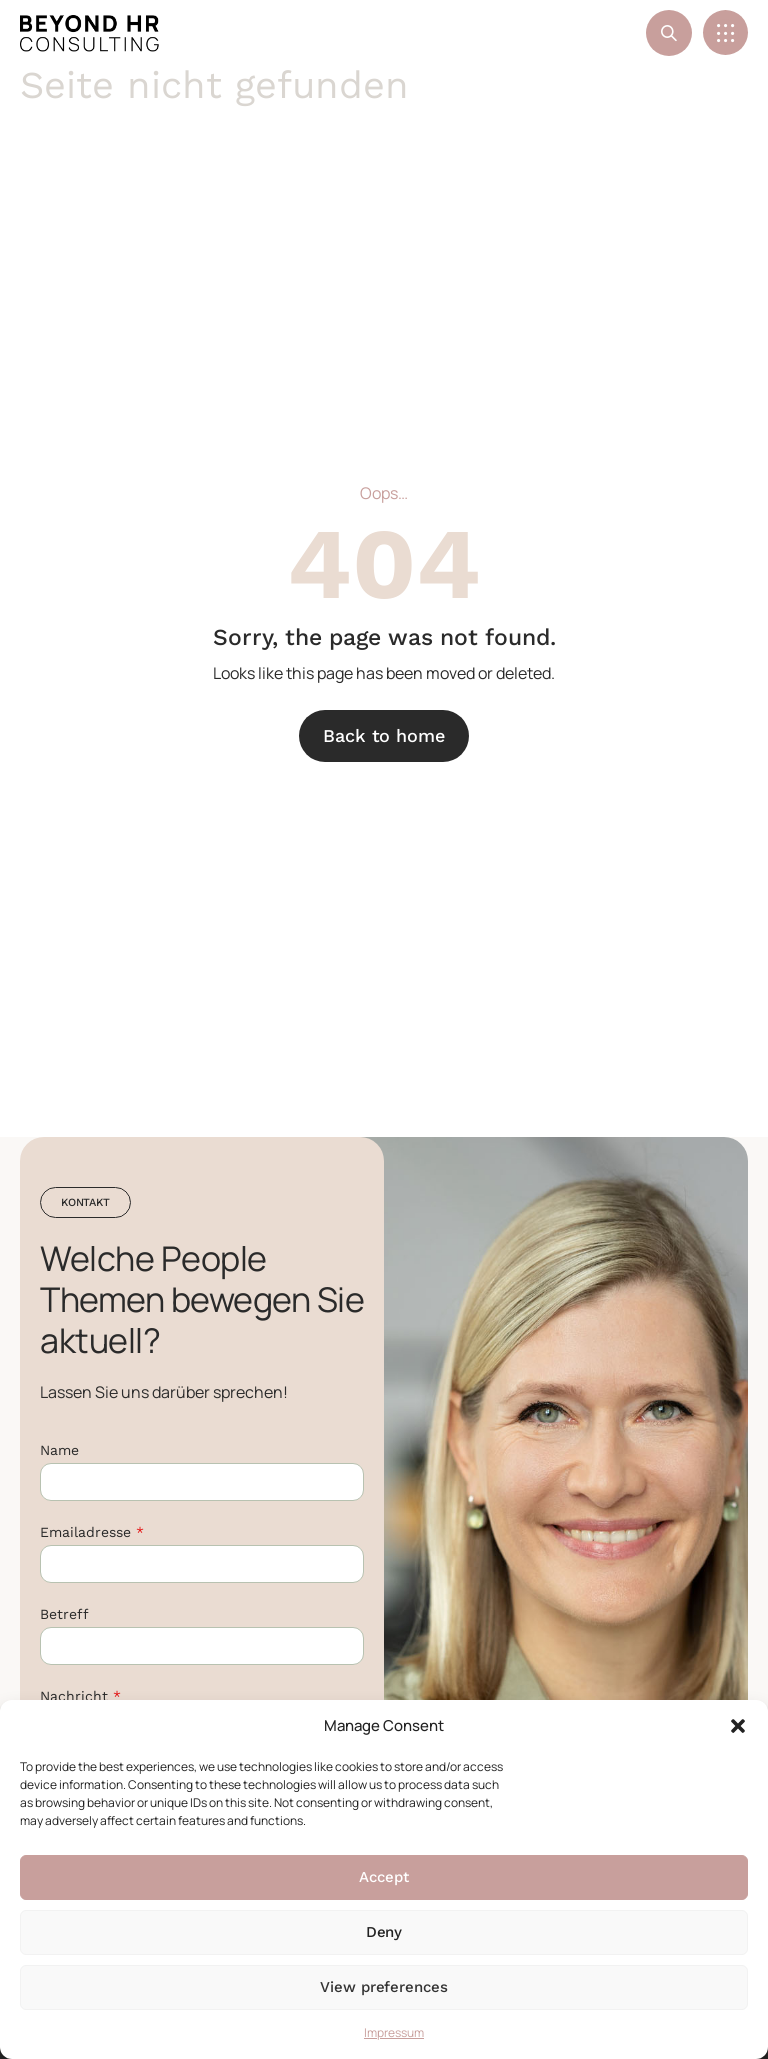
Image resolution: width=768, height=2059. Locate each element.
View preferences (383, 1987)
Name (59, 1450)
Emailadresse (92, 1532)
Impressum (394, 2032)
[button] (738, 1726)
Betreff (64, 1614)
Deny (384, 1932)
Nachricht (80, 1696)
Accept (383, 1877)
